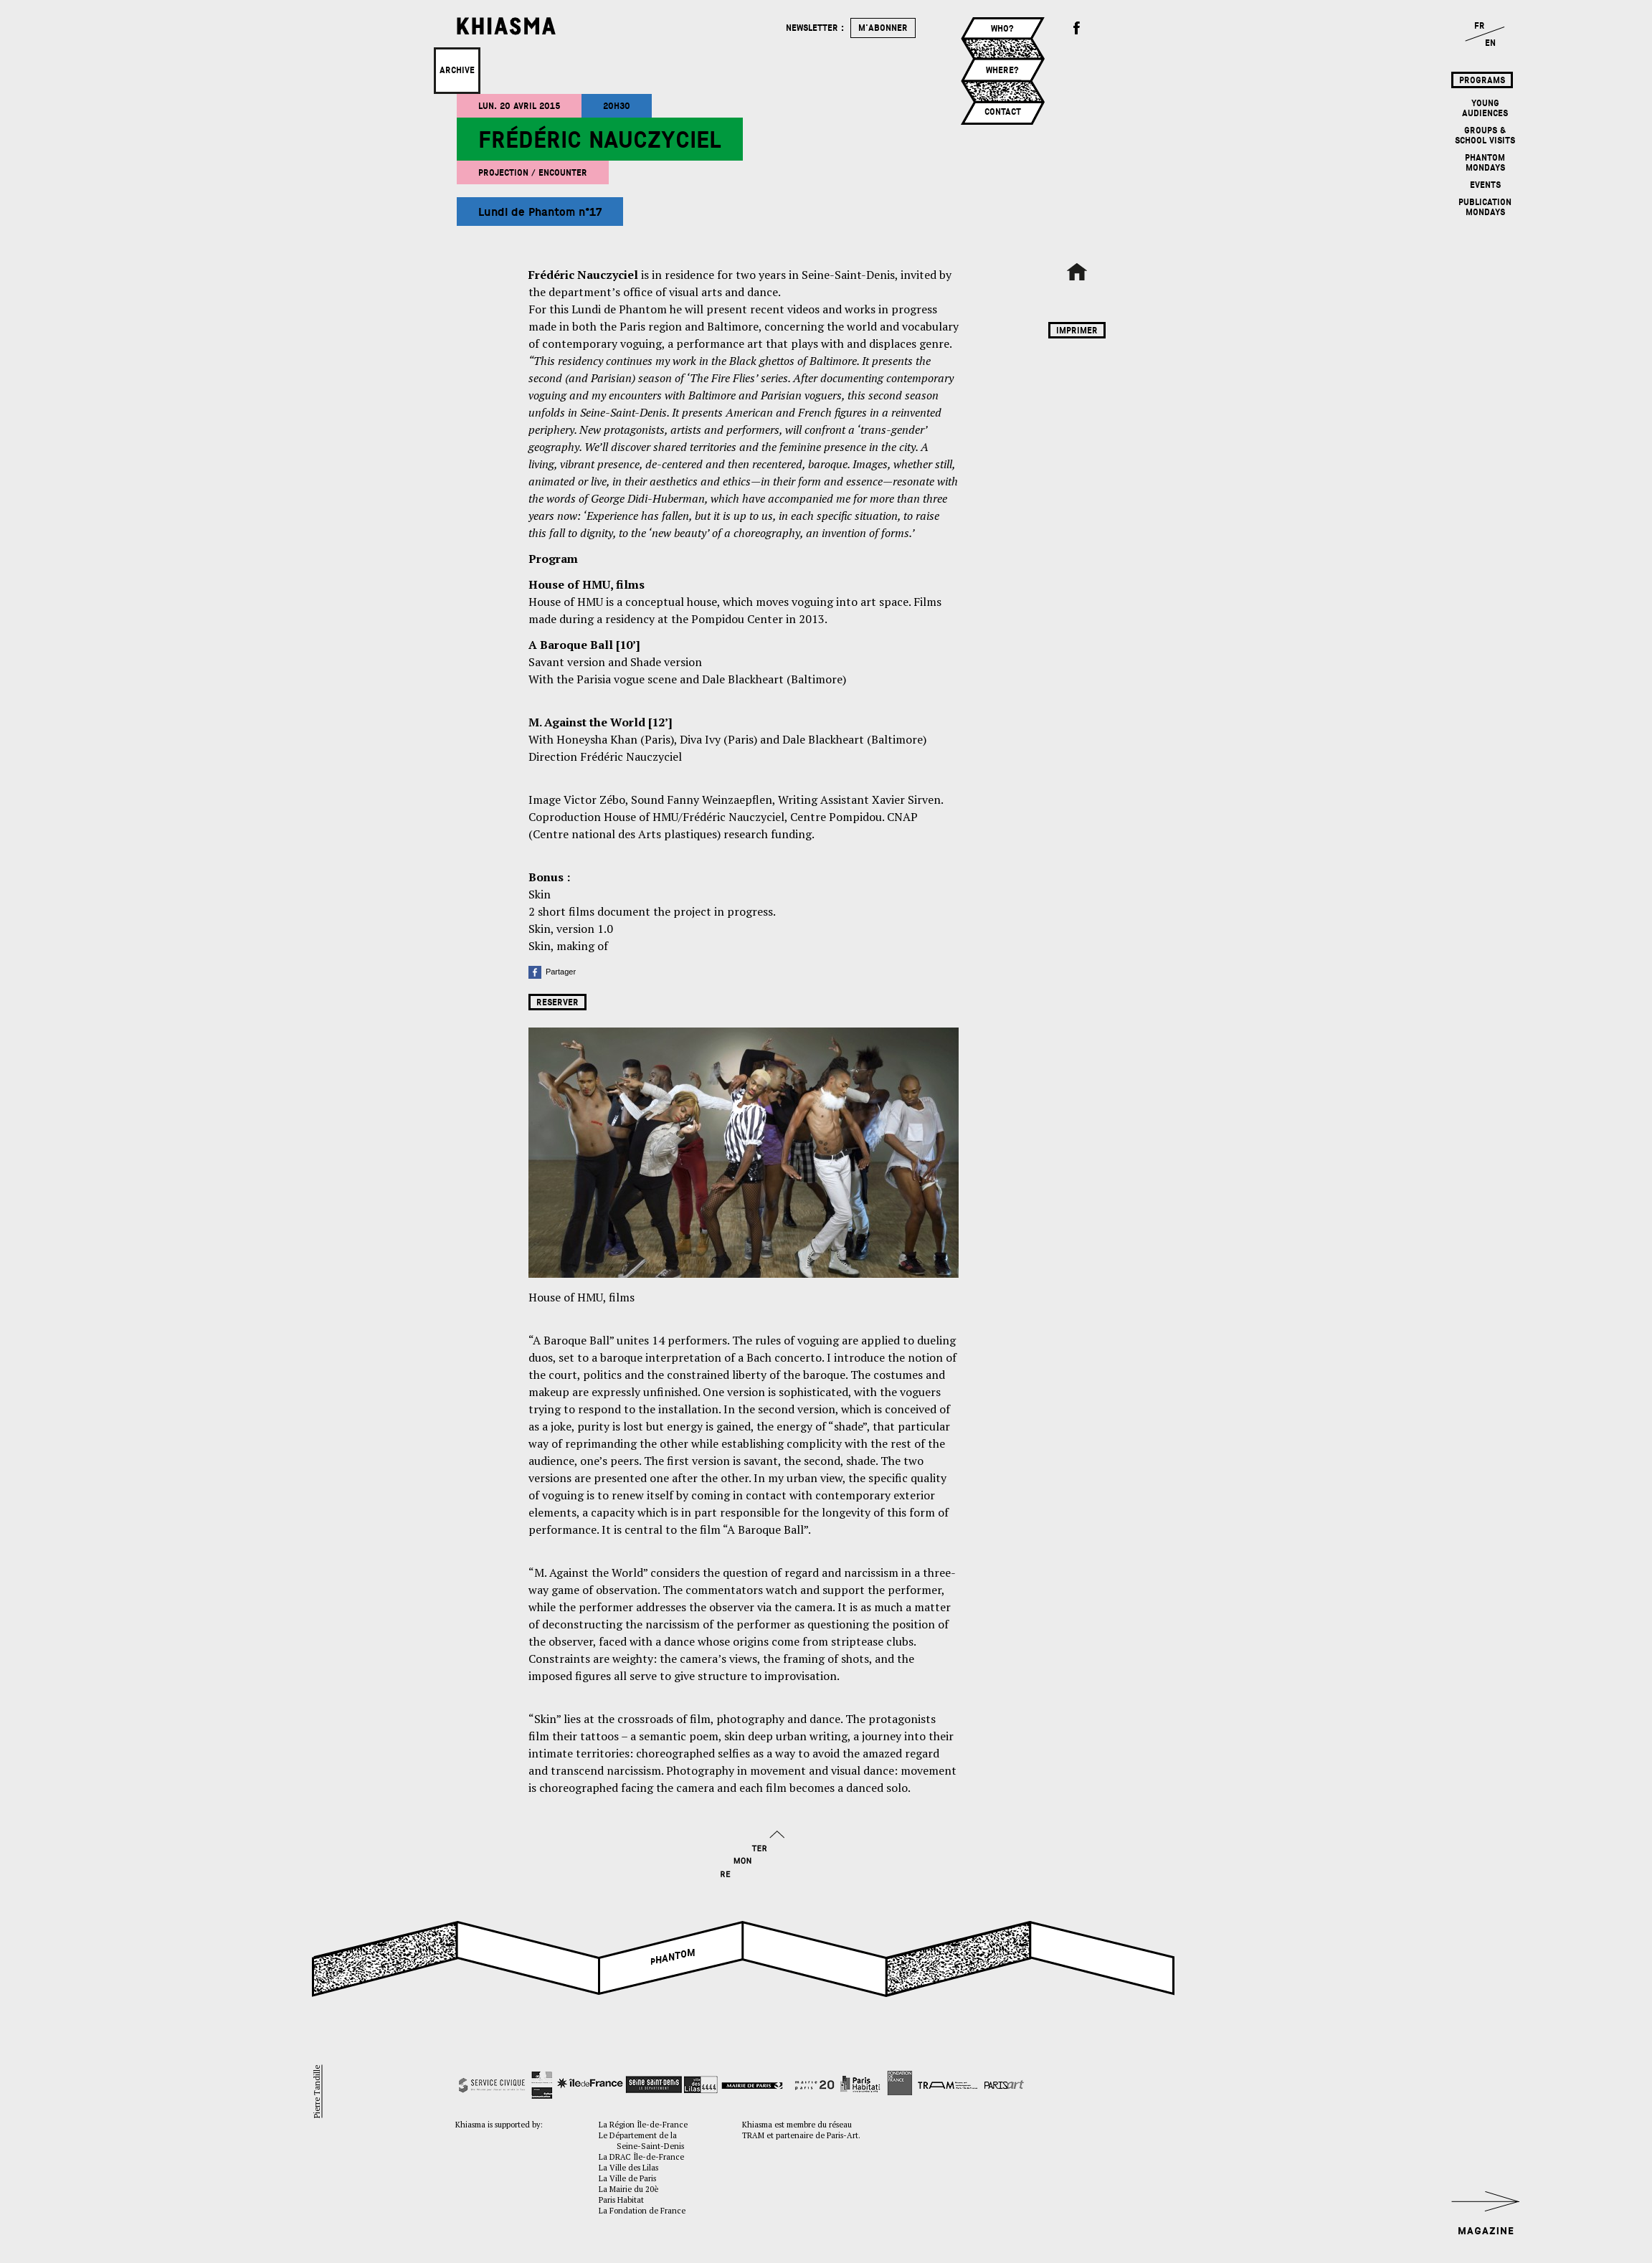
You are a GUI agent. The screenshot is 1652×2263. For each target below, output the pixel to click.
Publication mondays (1484, 207)
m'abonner (883, 28)
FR (1479, 26)
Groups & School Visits (1485, 135)
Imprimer (1077, 330)
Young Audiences (1485, 108)
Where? (1002, 70)
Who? (1002, 28)
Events (1485, 185)
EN (1490, 43)
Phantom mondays (1485, 163)
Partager (552, 971)
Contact (1002, 112)
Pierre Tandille (317, 2090)
